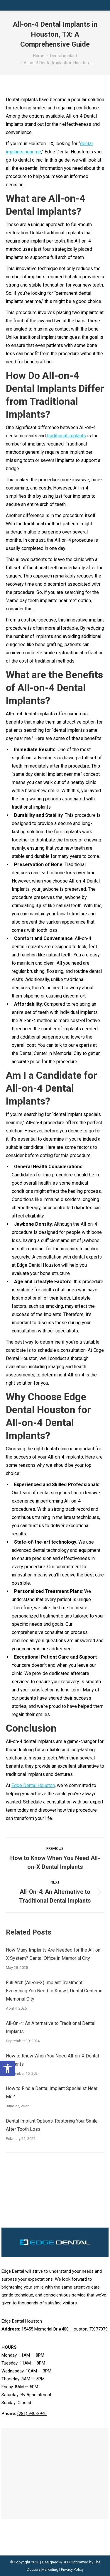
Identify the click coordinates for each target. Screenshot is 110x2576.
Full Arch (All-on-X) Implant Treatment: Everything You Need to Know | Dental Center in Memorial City (54, 1991)
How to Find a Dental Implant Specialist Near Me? (51, 2092)
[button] (7, 2068)
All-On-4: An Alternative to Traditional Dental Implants (50, 2027)
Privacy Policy (72, 2569)
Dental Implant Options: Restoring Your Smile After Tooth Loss (52, 2125)
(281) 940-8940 (32, 2413)
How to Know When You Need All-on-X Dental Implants (52, 2060)
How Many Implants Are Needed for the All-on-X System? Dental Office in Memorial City (54, 1954)
